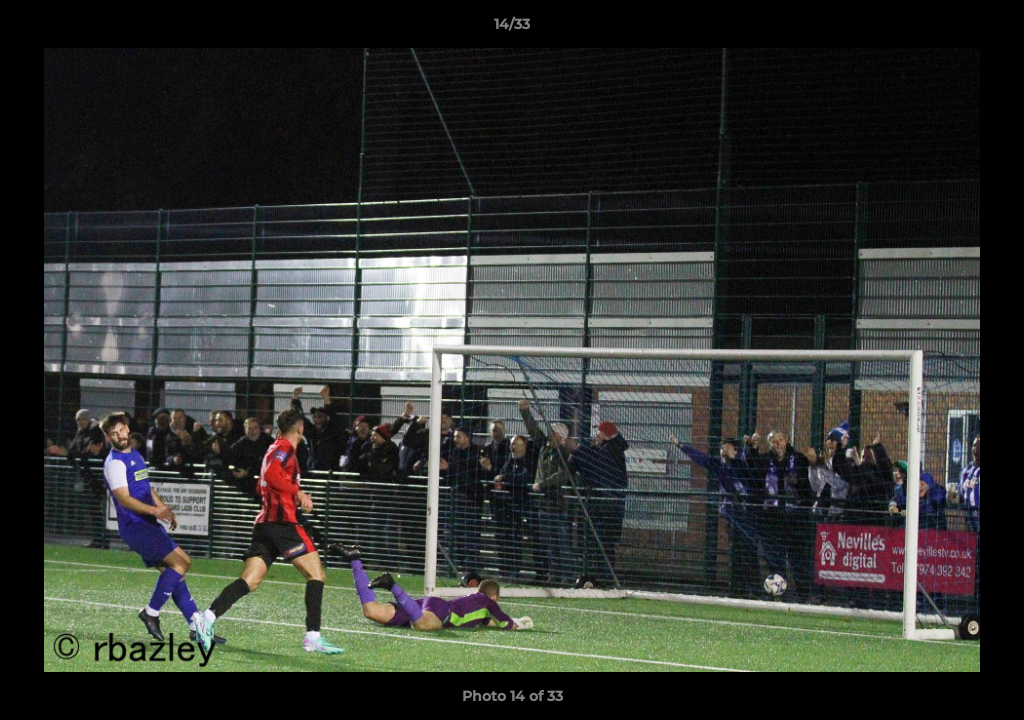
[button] (988, 29)
